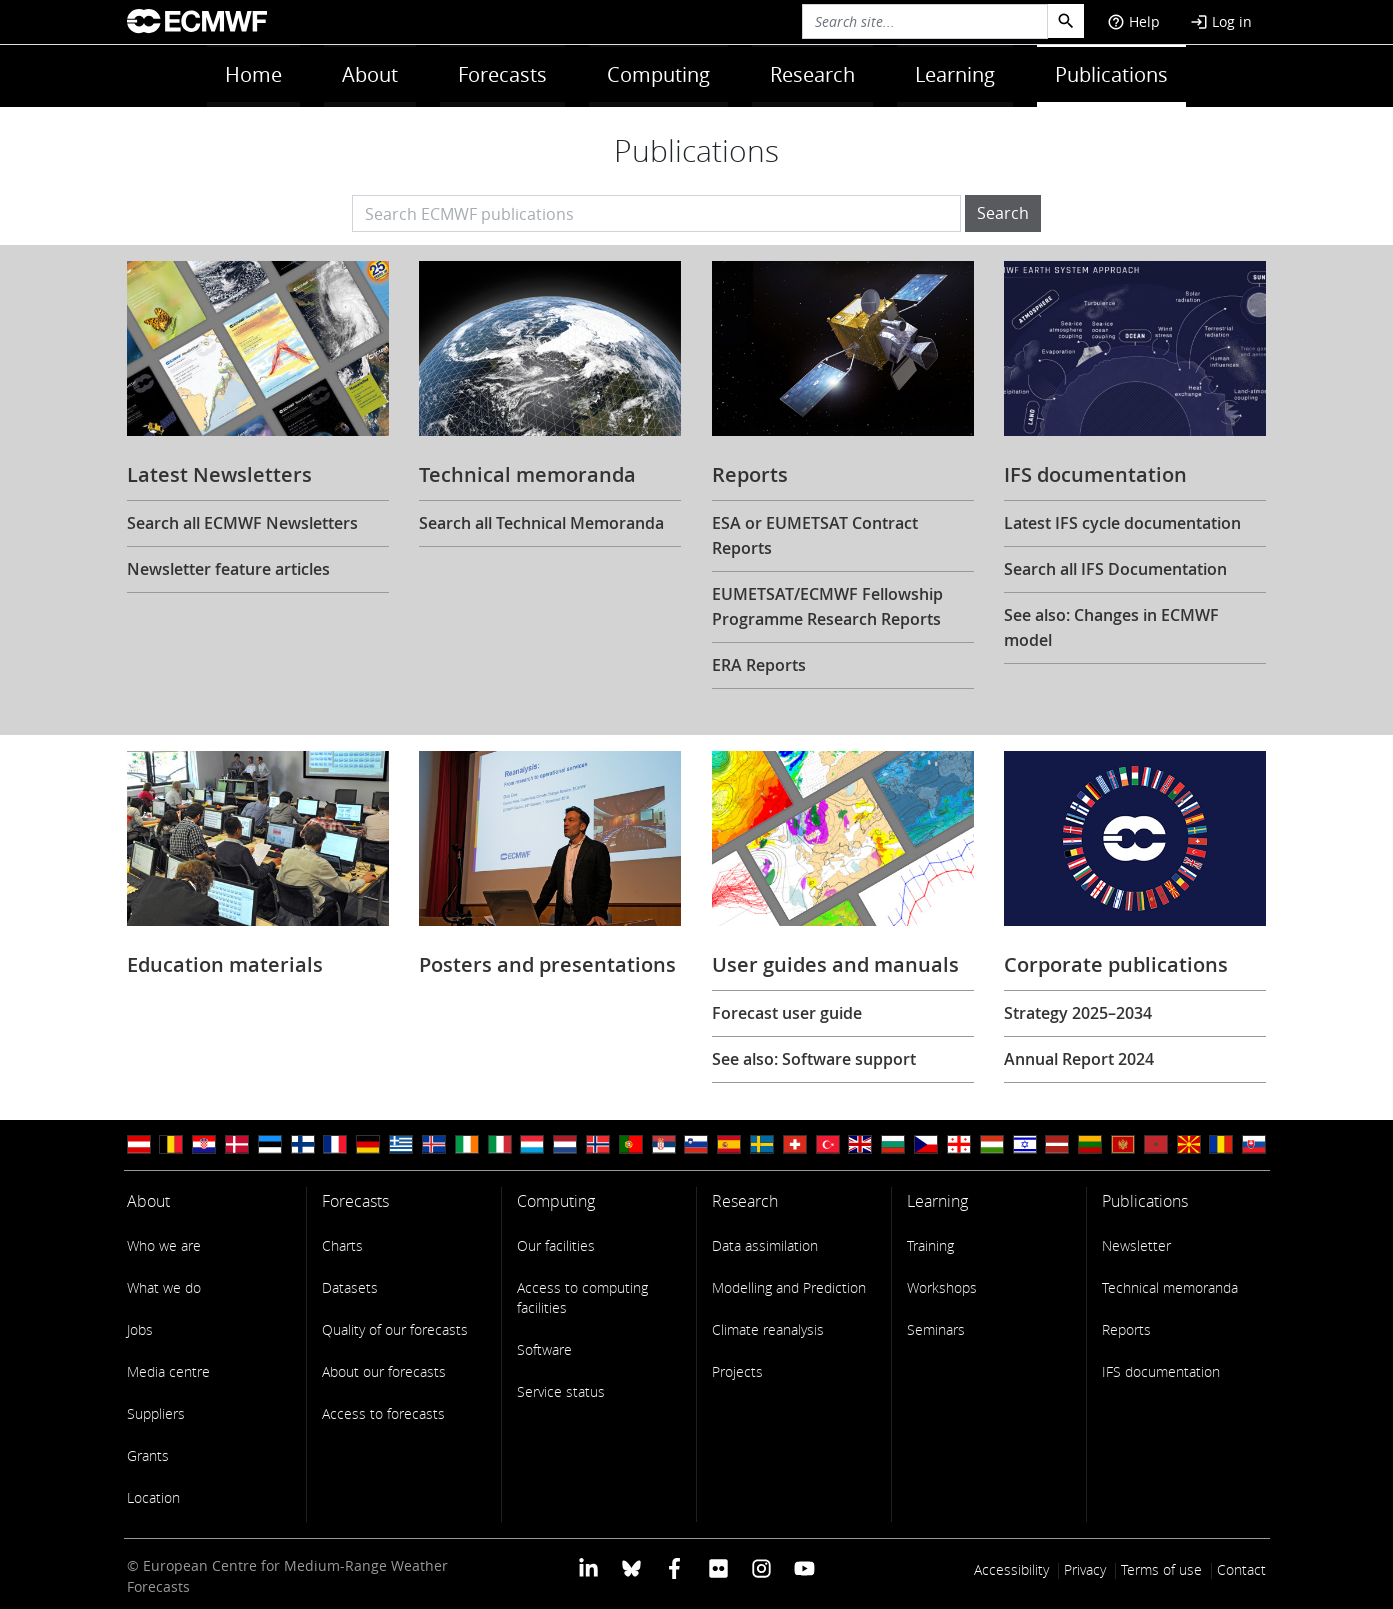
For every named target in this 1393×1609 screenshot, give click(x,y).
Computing (658, 74)
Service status (561, 1391)
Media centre (168, 1371)
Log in (1221, 21)
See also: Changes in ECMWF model (1111, 627)
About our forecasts (384, 1371)
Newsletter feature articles (228, 569)
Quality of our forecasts (395, 1329)
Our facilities (556, 1245)
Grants (148, 1455)
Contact (1241, 1569)
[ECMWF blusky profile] (631, 1567)
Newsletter (1136, 1245)
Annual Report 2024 (1079, 1059)
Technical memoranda (1170, 1287)
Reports (1126, 1329)
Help (1133, 21)
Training (930, 1245)
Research (812, 74)
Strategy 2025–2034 (1078, 1013)
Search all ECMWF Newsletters (242, 523)
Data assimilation (765, 1245)
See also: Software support (814, 1059)
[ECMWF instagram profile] (761, 1567)
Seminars (936, 1329)
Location (153, 1497)
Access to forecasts (383, 1413)
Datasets (350, 1287)
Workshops (942, 1287)
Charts (342, 1245)
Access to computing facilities (582, 1297)
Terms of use (1161, 1569)
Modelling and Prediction (789, 1287)
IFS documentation (1161, 1371)
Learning (955, 74)
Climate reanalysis (768, 1329)
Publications (1111, 74)
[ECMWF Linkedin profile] (587, 1567)
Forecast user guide (787, 1013)
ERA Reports (759, 665)
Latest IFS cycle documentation (1122, 523)
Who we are (164, 1245)
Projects (737, 1371)
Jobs (140, 1329)
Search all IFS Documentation (1115, 569)
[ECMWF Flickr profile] (718, 1567)
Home (253, 74)
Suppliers (156, 1413)
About (370, 74)
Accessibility (1011, 1569)
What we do (164, 1287)
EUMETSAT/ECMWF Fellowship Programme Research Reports (827, 606)
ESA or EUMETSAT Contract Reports (815, 535)
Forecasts (502, 74)
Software (544, 1349)
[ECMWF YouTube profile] (804, 1567)
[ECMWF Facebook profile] (674, 1567)
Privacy (1085, 1569)
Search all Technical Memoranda (541, 523)
